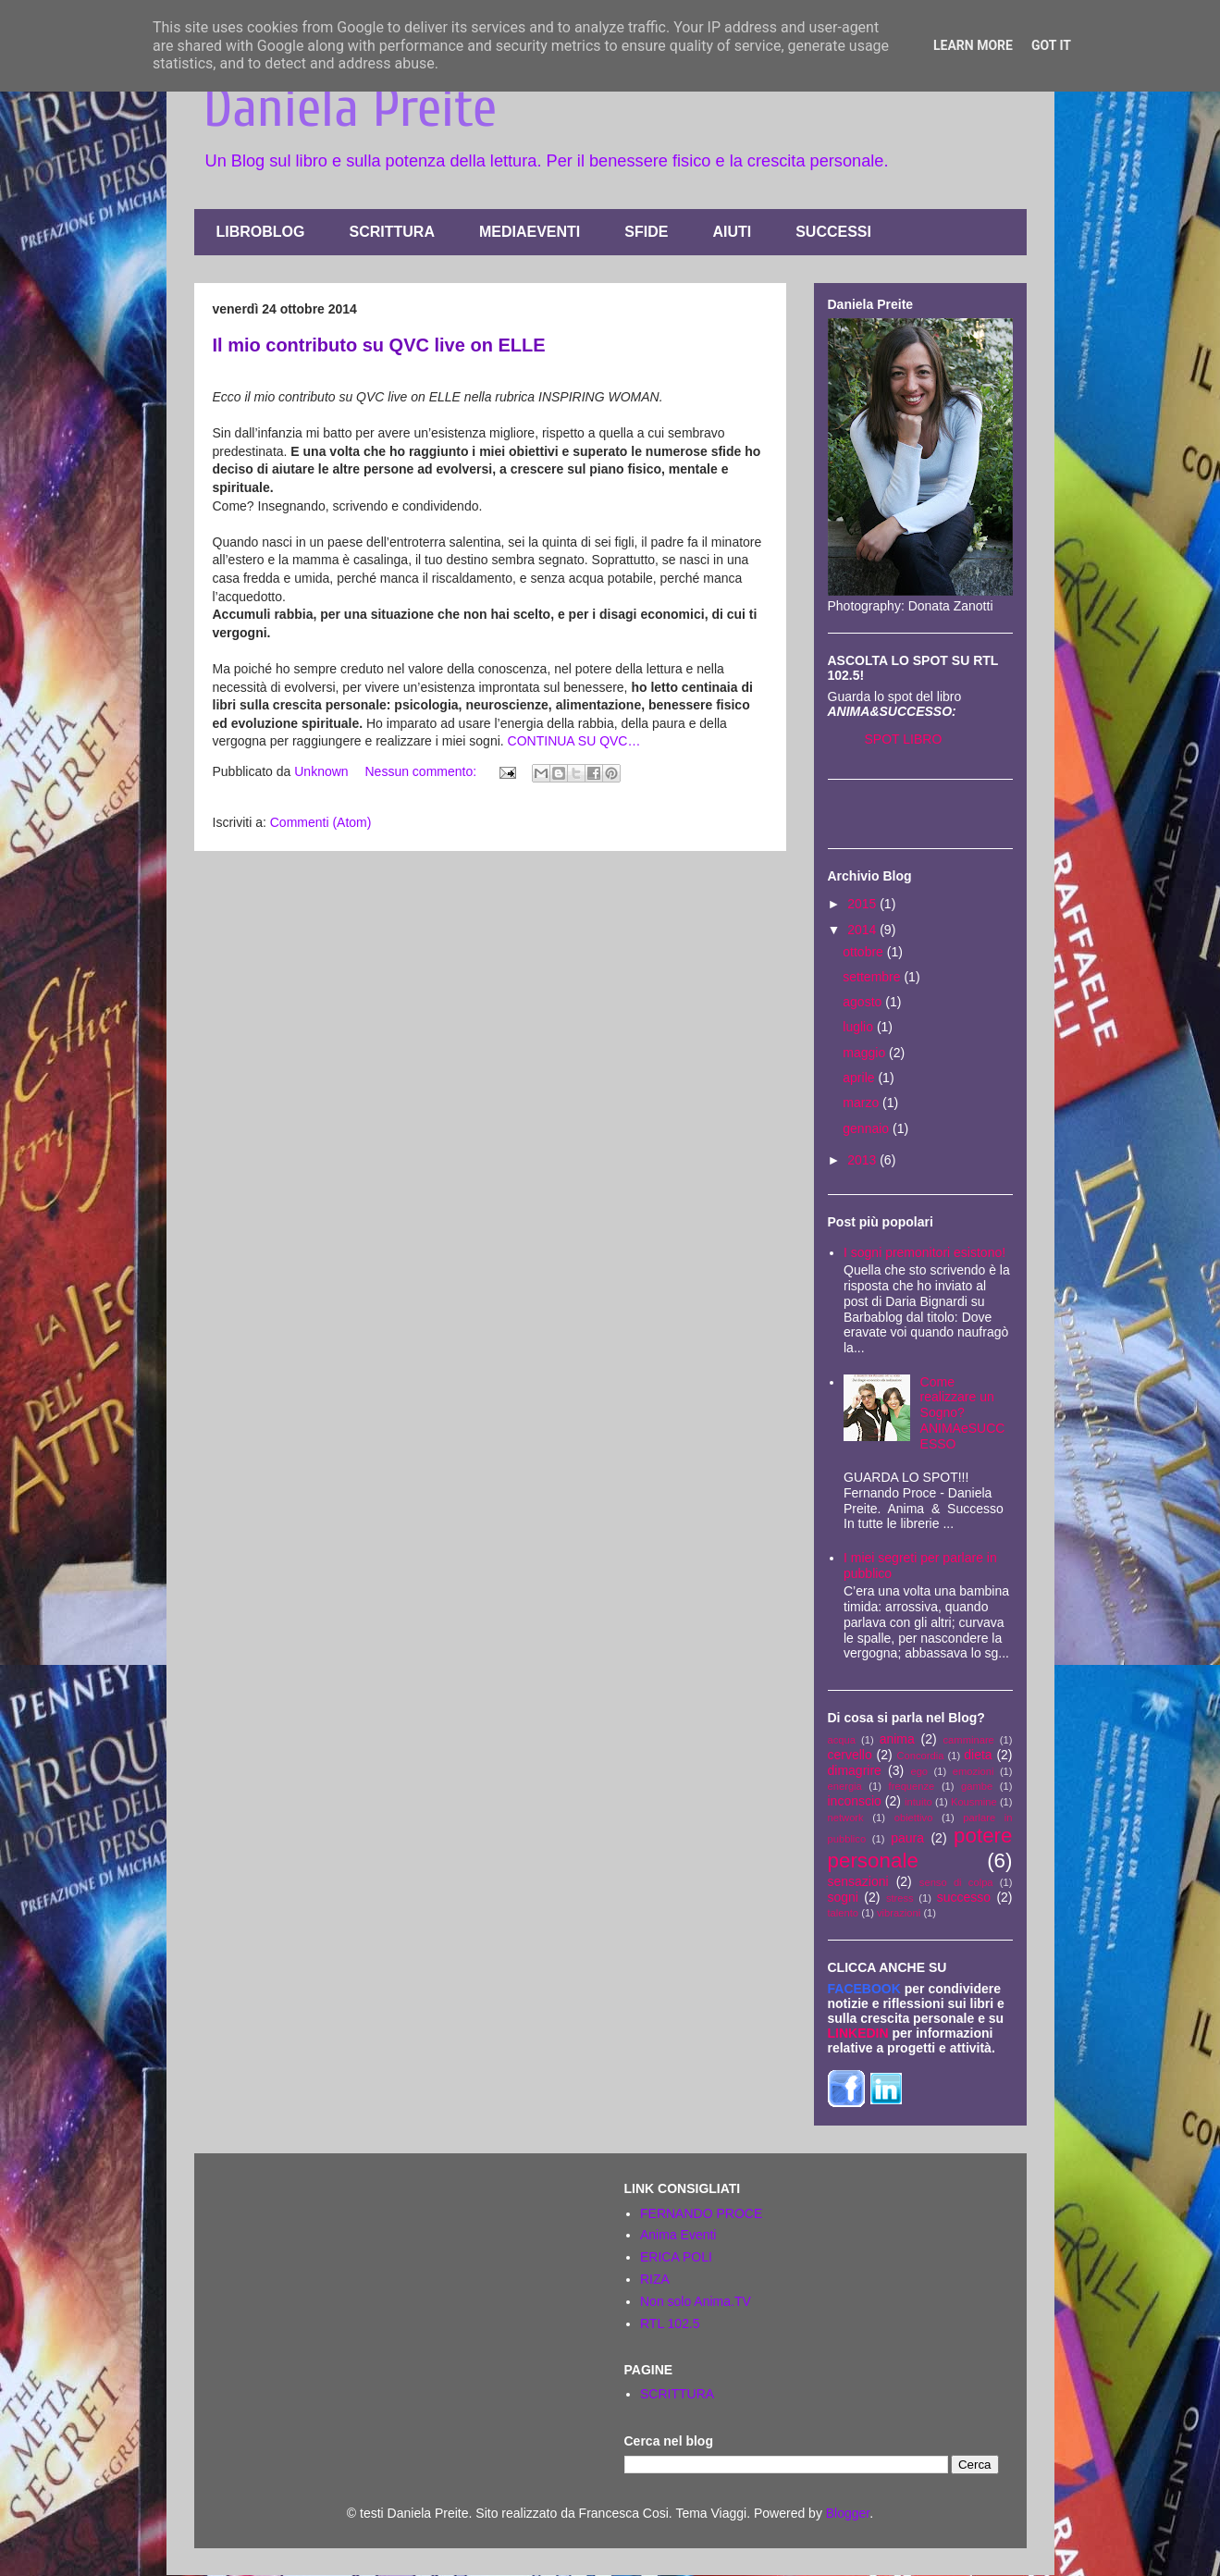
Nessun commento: (423, 771)
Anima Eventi (678, 2234)
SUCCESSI (833, 232)
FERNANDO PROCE (701, 2213)
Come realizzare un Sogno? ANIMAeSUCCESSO (962, 1412)
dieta (978, 1754)
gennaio (868, 1128)
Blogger (847, 2513)
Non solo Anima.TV (695, 2301)
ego (919, 1771)
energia (845, 1786)
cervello (850, 1754)
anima (897, 1739)
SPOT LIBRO (904, 739)
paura (907, 1837)
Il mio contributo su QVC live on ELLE (379, 345)
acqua (842, 1739)
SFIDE (646, 232)
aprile (860, 1077)
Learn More (973, 45)
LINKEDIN (858, 2033)
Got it (1051, 45)
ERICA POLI (676, 2256)
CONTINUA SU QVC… (574, 740)
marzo (862, 1102)
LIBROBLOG (260, 232)
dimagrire (854, 1770)
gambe (976, 1786)
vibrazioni (898, 1912)
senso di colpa (956, 1882)
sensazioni (858, 1881)
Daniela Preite (350, 108)
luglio (860, 1026)
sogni (843, 1897)
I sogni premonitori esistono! (924, 1252)
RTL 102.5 (670, 2323)
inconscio (854, 1800)
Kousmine (974, 1801)
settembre (873, 976)
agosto (864, 1001)
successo (964, 1897)
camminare (968, 1739)
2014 (863, 929)
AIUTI (731, 232)
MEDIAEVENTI (529, 232)
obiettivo (913, 1817)
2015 (863, 903)
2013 (863, 1159)
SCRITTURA (392, 232)
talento (843, 1912)
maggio (866, 1052)
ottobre (864, 951)
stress (900, 1898)
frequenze (912, 1786)
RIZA (655, 2279)
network (846, 1817)
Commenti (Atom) (321, 822)
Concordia (920, 1755)
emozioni (973, 1771)
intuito (918, 1801)
